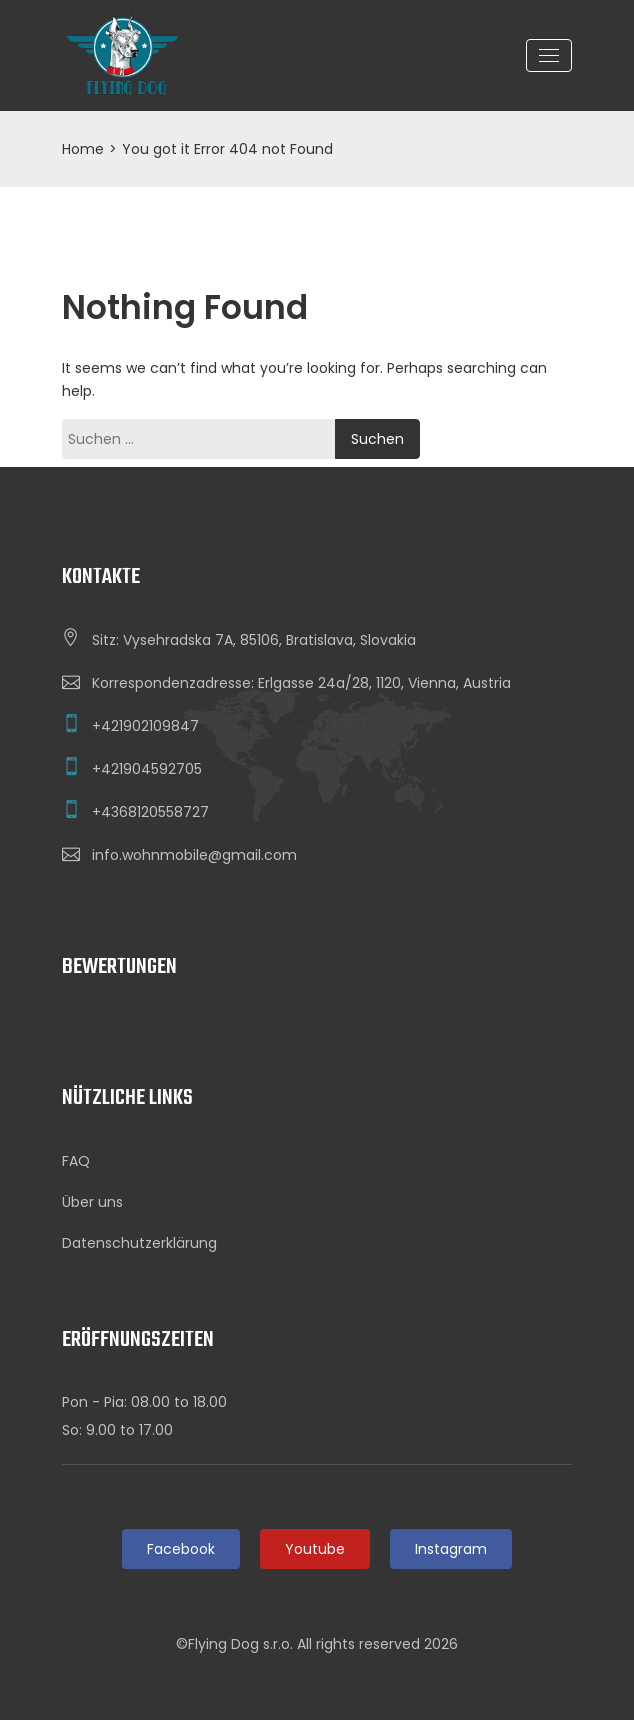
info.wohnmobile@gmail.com (194, 855)
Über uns (92, 1202)
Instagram (451, 1549)
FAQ (76, 1161)
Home (83, 149)
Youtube (315, 1549)
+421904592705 (147, 769)
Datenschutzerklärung (139, 1243)
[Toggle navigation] (549, 55)
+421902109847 (145, 726)
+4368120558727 (150, 812)
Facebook (181, 1549)
